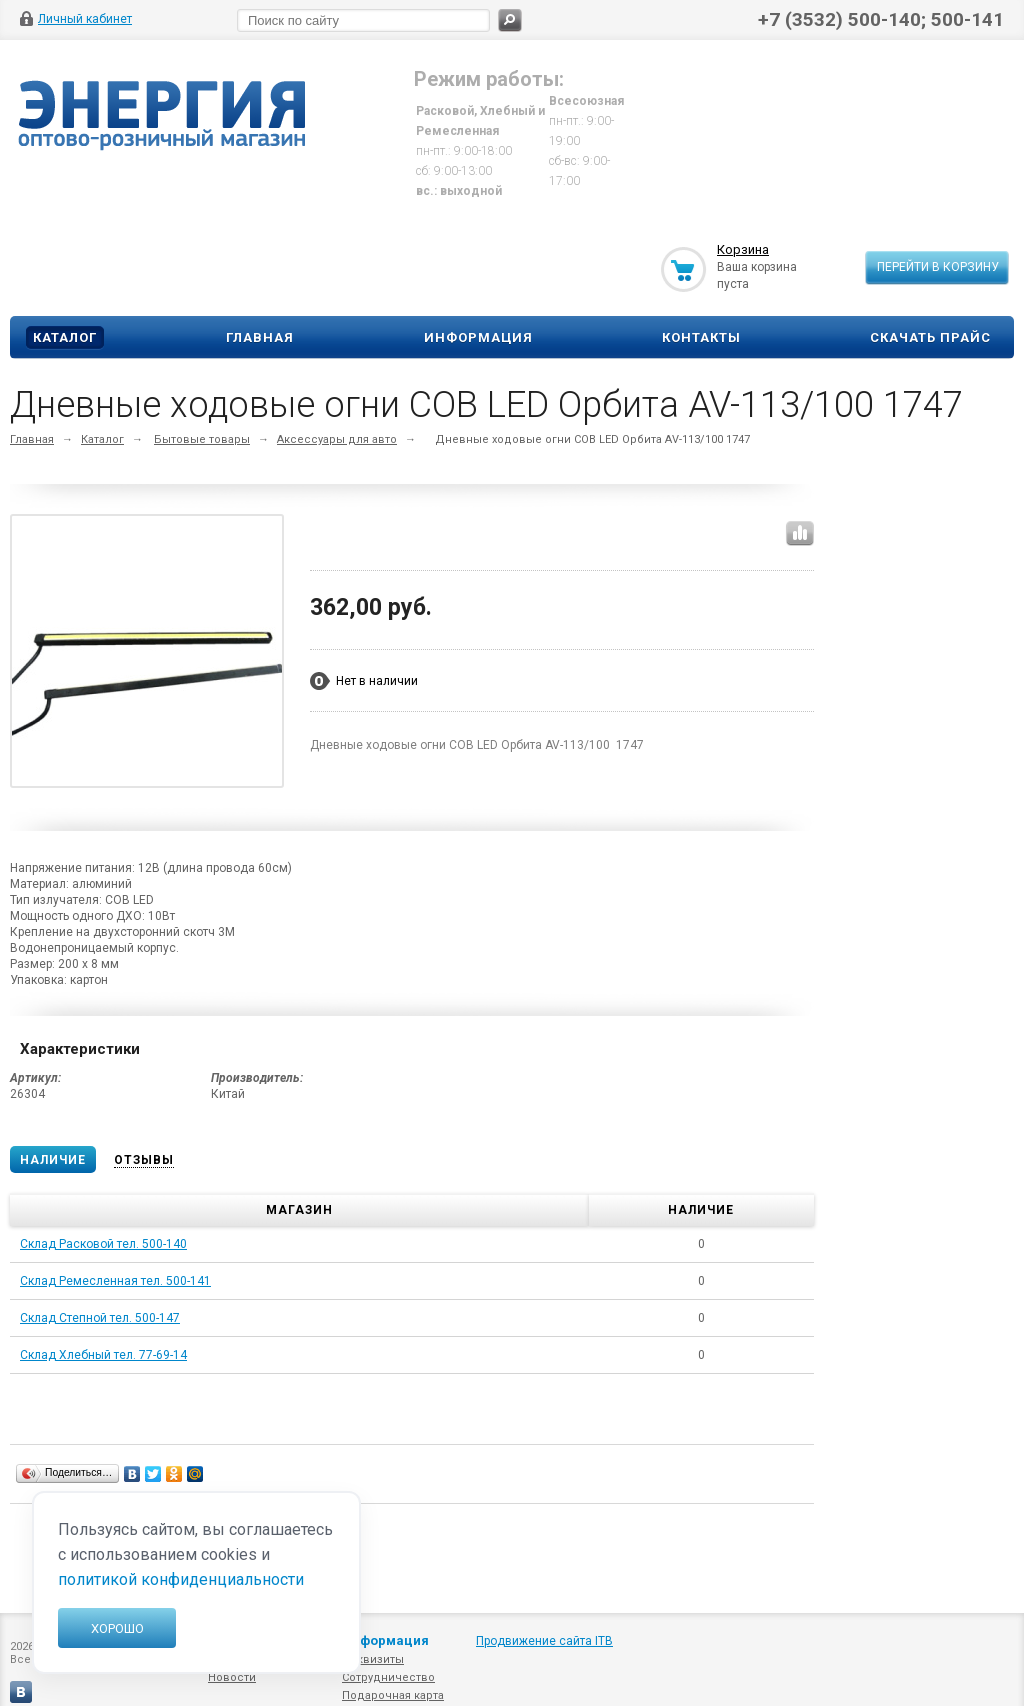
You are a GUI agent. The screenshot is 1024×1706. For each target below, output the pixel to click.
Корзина (743, 249)
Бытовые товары (202, 439)
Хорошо (117, 1628)
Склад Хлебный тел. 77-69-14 (103, 1355)
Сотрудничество (388, 1677)
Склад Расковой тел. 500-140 (103, 1244)
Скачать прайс (930, 337)
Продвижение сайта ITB (544, 1641)
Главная (260, 337)
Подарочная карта (393, 1695)
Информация (478, 337)
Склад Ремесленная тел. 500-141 (115, 1281)
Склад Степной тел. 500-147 (100, 1318)
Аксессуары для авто (337, 439)
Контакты (701, 337)
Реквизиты (373, 1659)
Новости (232, 1677)
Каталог (65, 337)
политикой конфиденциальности (181, 1579)
